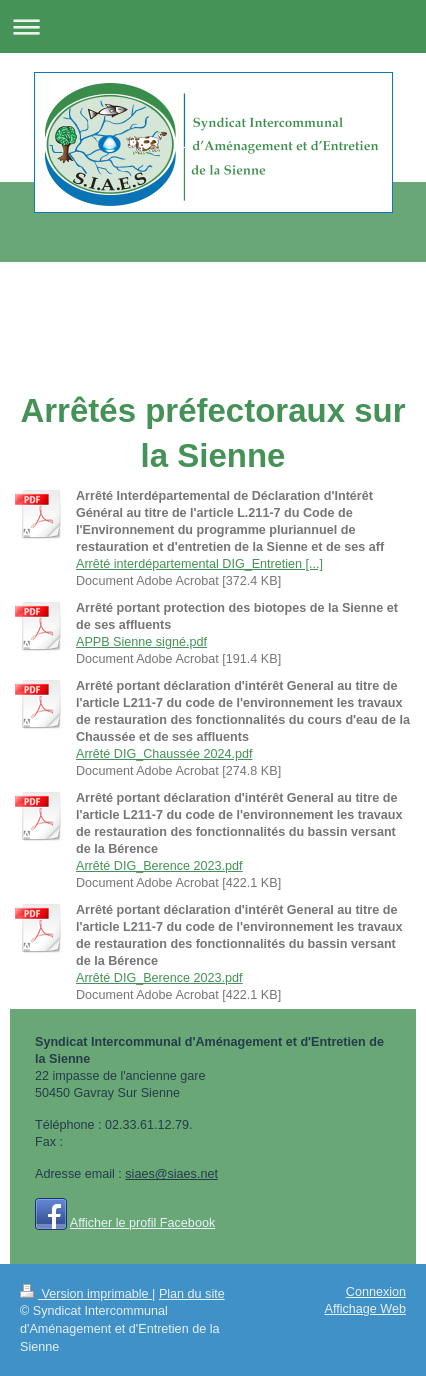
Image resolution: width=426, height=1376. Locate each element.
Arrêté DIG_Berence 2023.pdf (159, 866)
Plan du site (192, 1294)
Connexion (376, 1292)
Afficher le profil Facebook (142, 1223)
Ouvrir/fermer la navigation (213, 26)
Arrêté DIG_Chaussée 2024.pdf (164, 754)
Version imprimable (86, 1294)
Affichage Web (365, 1309)
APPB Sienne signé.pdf (141, 642)
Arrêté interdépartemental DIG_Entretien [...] (199, 564)
